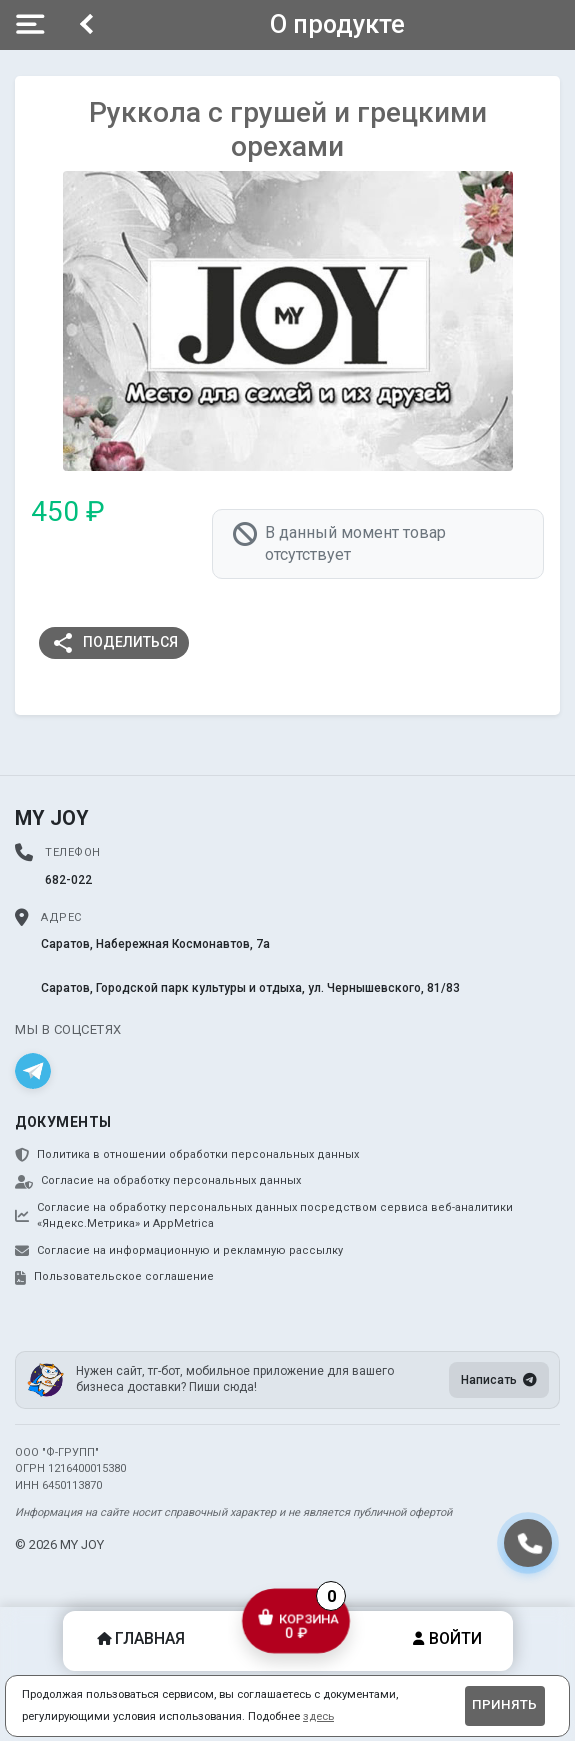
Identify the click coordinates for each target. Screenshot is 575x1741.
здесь (318, 1716)
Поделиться (114, 643)
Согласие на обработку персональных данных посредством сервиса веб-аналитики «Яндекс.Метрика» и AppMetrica (264, 1216)
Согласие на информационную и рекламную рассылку (179, 1251)
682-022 (68, 880)
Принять (504, 1704)
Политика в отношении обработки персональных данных (187, 1155)
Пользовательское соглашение (114, 1277)
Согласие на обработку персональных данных (158, 1181)
